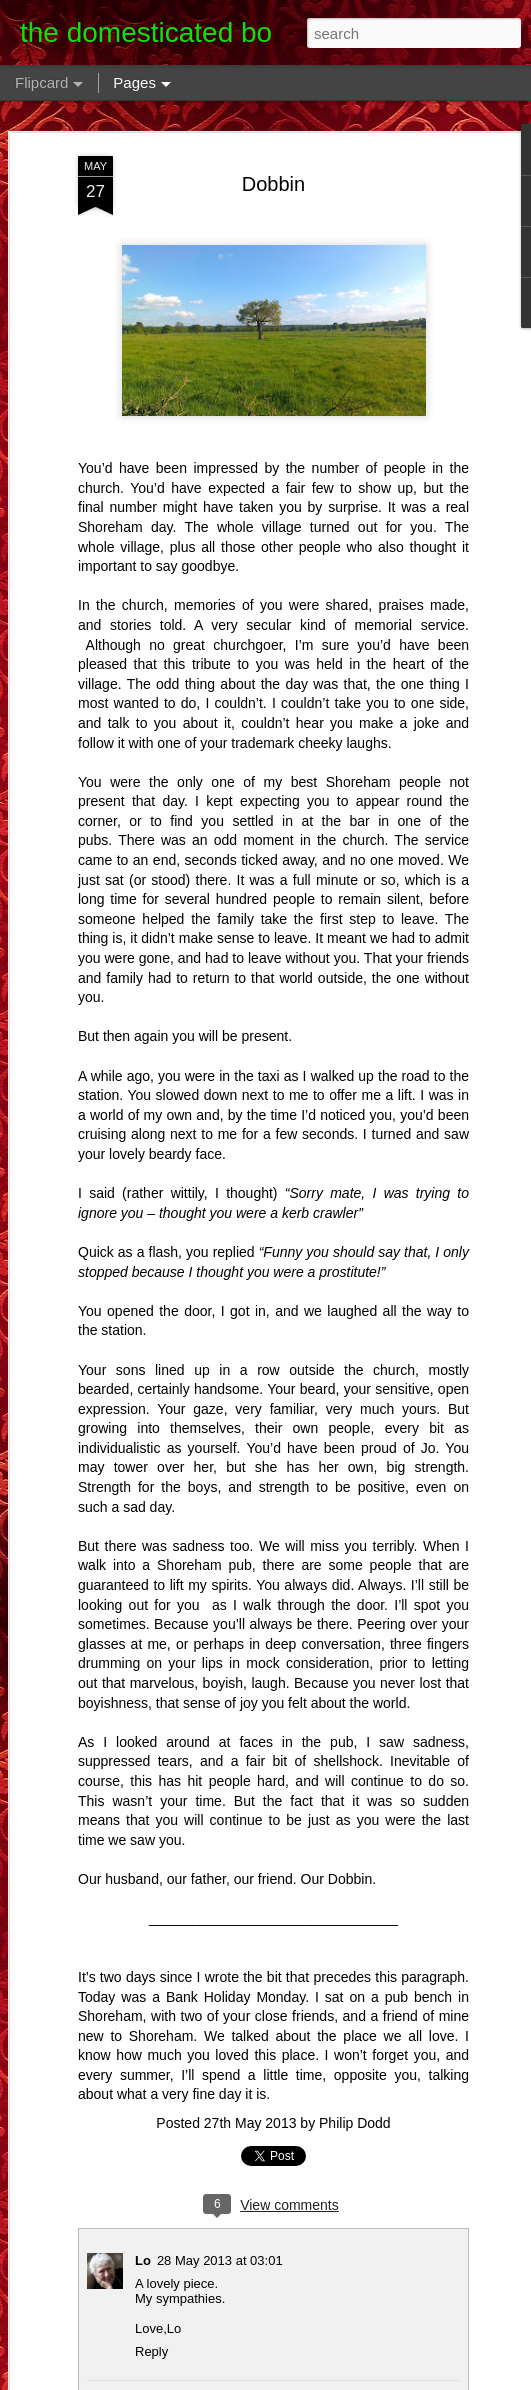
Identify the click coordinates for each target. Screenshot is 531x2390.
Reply (151, 2351)
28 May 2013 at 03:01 (220, 2260)
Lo (143, 2260)
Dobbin (273, 184)
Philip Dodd (355, 2123)
